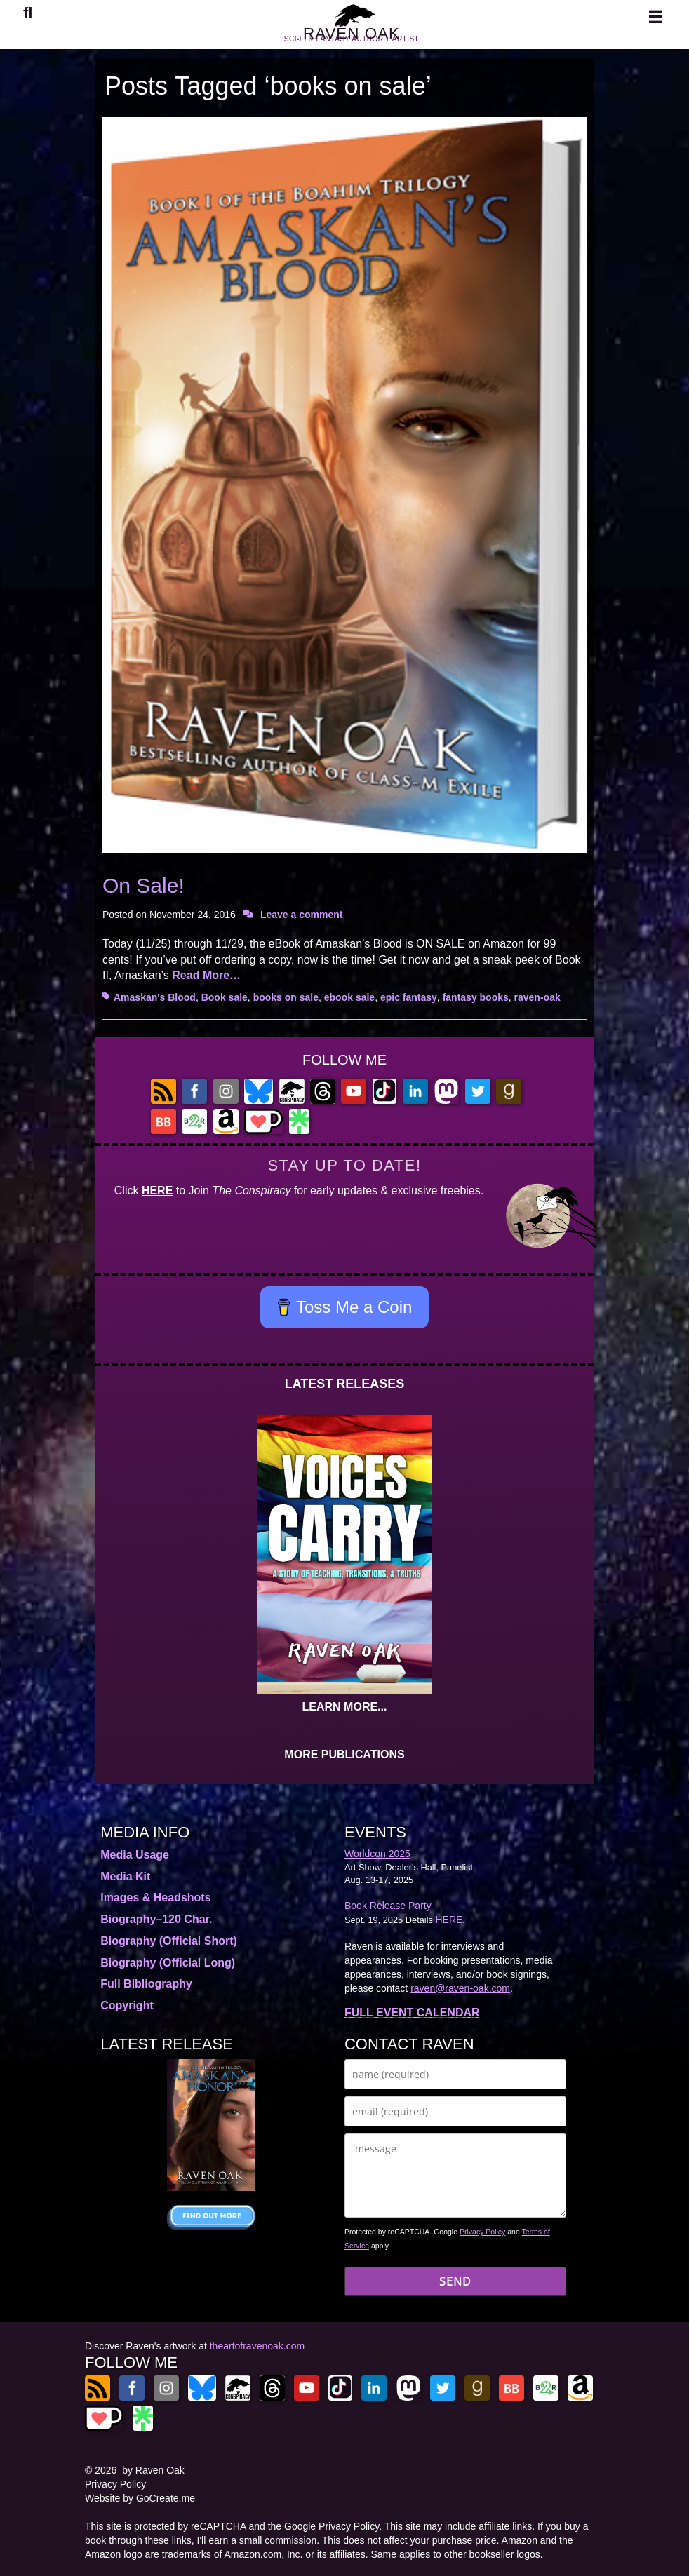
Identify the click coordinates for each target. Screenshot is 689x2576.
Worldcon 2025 (377, 1853)
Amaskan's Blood (155, 997)
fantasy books (476, 997)
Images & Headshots (155, 1897)
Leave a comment (301, 914)
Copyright (127, 2005)
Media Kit (125, 1876)
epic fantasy (408, 997)
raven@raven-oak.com (460, 1988)
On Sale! (143, 885)
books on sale (286, 997)
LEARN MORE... (344, 1707)
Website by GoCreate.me (140, 2498)
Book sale (224, 997)
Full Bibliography (146, 1984)
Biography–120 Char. (156, 1919)
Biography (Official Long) (167, 1963)
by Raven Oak (153, 2470)
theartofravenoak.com (257, 2346)
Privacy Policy (482, 2231)
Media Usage (134, 1855)
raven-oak (537, 997)
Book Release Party (388, 1905)
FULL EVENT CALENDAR (412, 2012)
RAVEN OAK (351, 41)
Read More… (206, 975)
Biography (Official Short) (168, 1941)
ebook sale (349, 997)
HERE (157, 1190)
